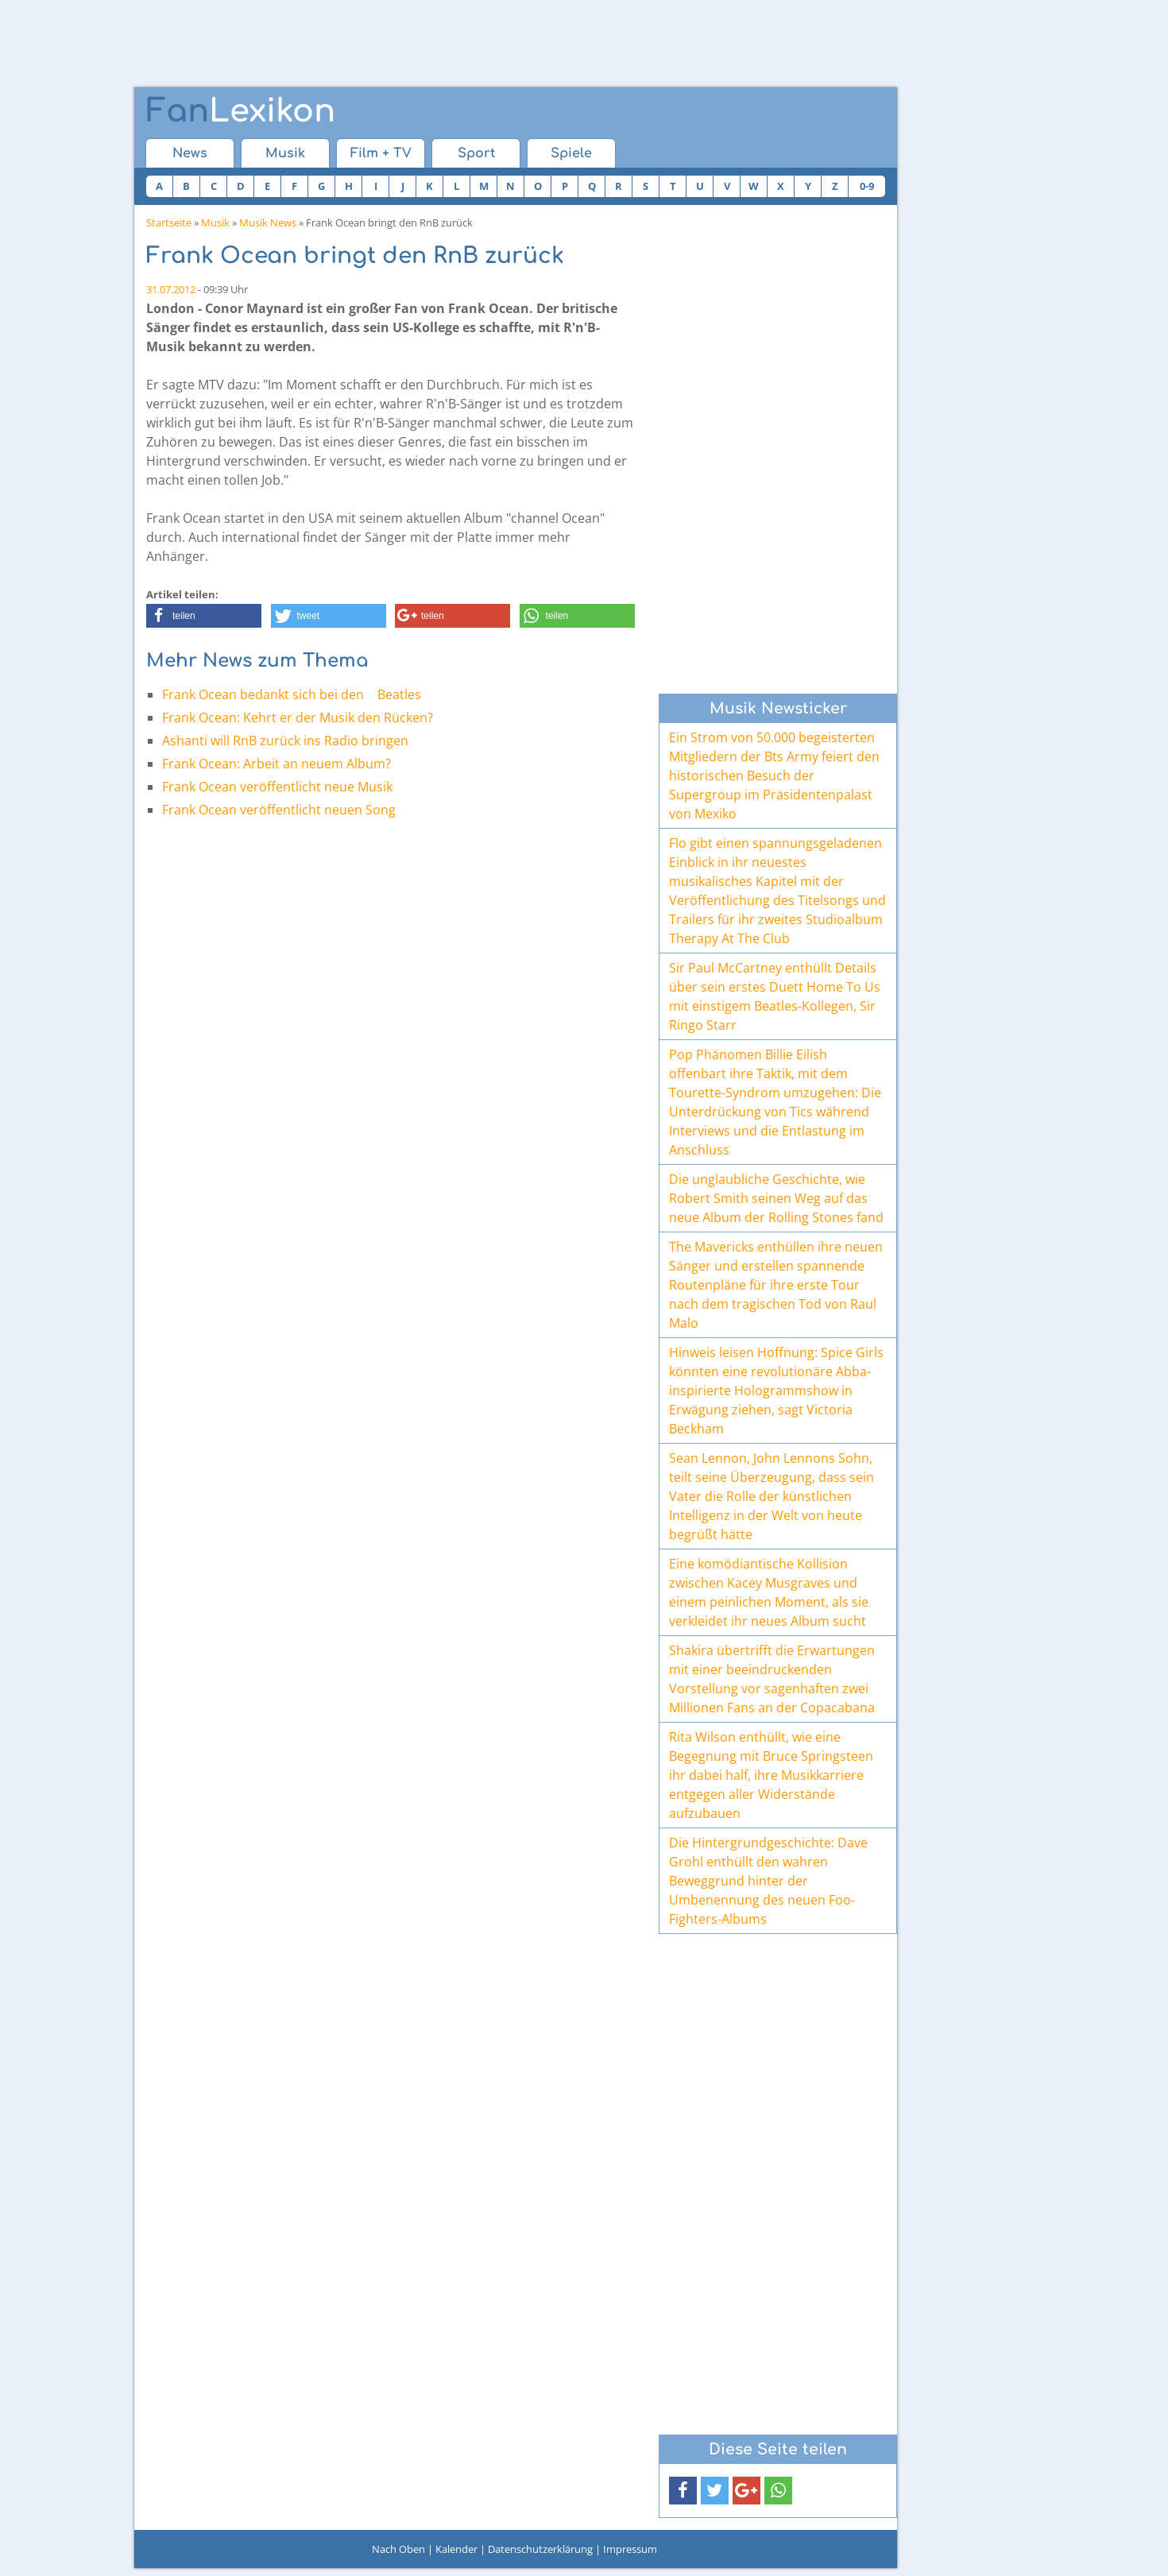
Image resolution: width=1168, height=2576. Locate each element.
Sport (476, 153)
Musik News (267, 222)
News (189, 153)
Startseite (168, 222)
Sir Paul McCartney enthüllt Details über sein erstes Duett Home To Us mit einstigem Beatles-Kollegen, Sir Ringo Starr (774, 996)
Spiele (571, 153)
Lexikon (240, 111)
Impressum (630, 2549)
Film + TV (381, 153)
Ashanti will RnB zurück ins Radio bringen (285, 740)
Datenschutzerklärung (540, 2549)
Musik (285, 153)
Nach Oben (398, 2549)
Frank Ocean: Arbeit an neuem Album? (276, 763)
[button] (203, 616)
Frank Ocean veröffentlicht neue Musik (277, 786)
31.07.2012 (170, 289)
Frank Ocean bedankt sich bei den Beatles (296, 694)
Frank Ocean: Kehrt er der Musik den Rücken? (297, 717)
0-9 (867, 186)
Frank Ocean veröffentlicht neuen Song (279, 809)
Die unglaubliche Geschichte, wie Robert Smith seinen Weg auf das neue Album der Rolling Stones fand (776, 1198)
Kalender (456, 2549)
